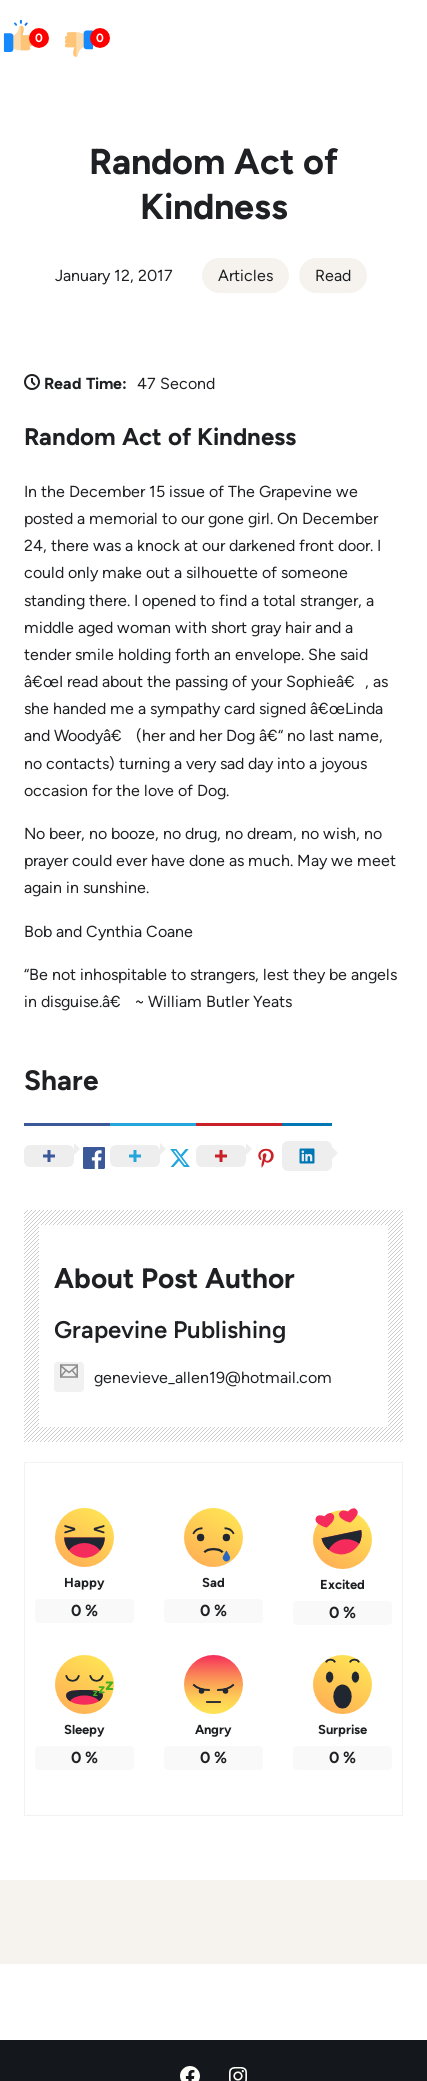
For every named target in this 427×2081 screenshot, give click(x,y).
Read (333, 275)
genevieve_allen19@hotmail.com (193, 1377)
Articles (245, 275)
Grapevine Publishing (170, 1329)
